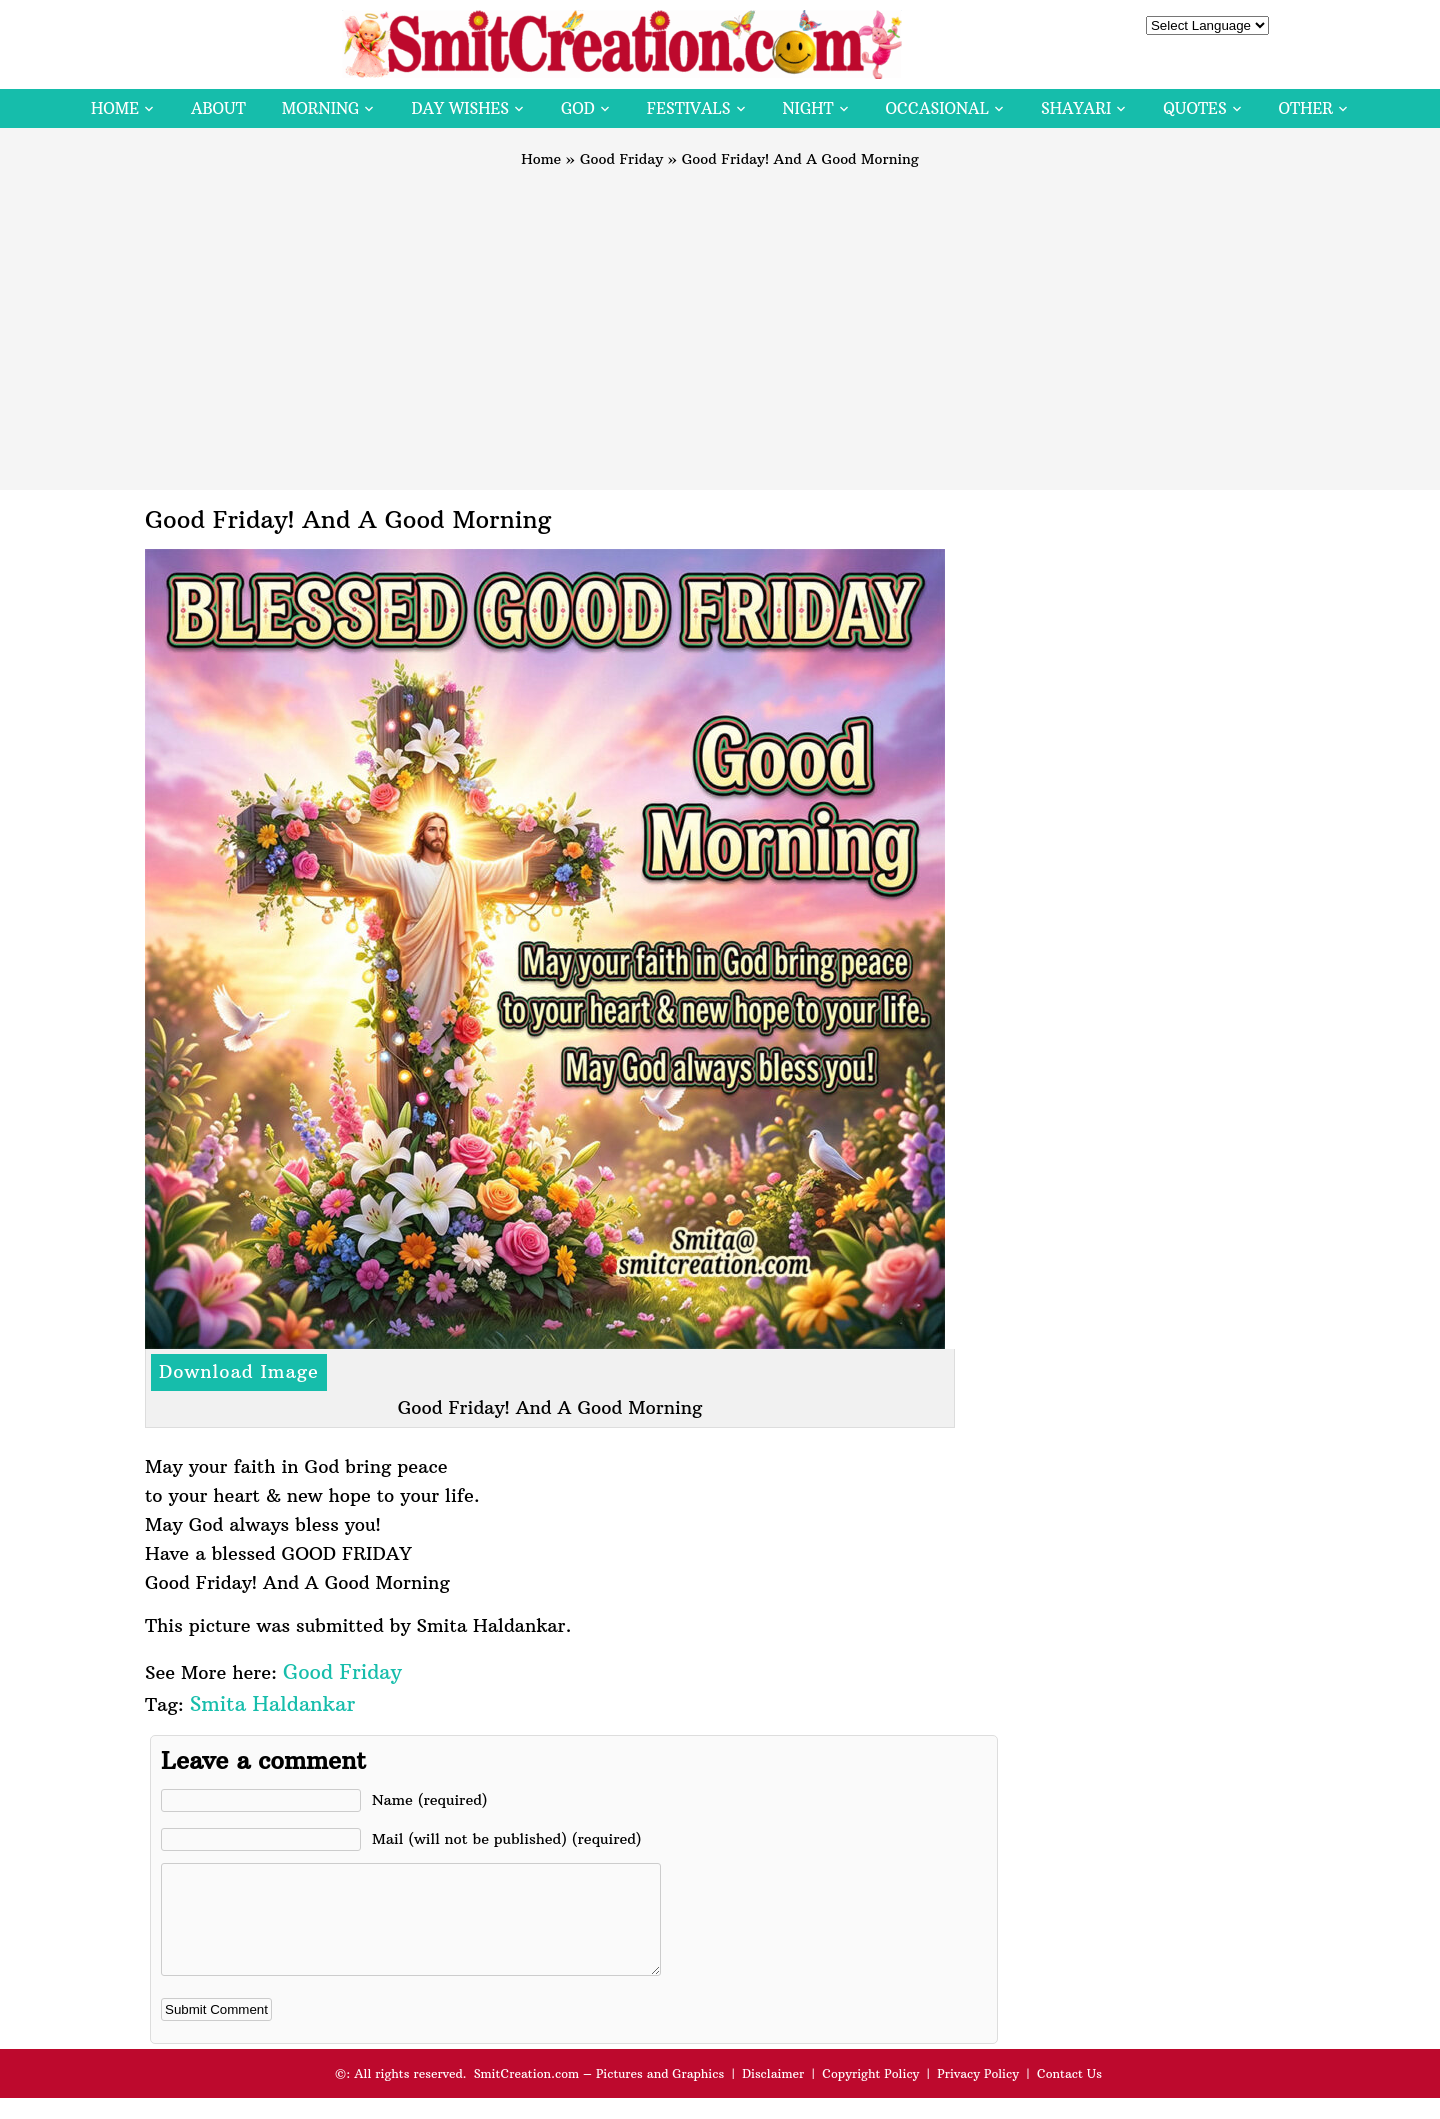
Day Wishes (460, 108)
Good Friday (621, 159)
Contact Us (1069, 2094)
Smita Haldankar (272, 1703)
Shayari (1076, 108)
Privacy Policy (978, 2094)
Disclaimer (773, 2094)
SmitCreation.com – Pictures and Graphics (599, 2094)
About (218, 108)
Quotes (1194, 108)
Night (808, 108)
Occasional (937, 108)
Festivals (689, 108)
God (578, 108)
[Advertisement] (720, 320)
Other (1306, 108)
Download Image (239, 1371)
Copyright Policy (870, 2094)
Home (115, 108)
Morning (321, 108)
